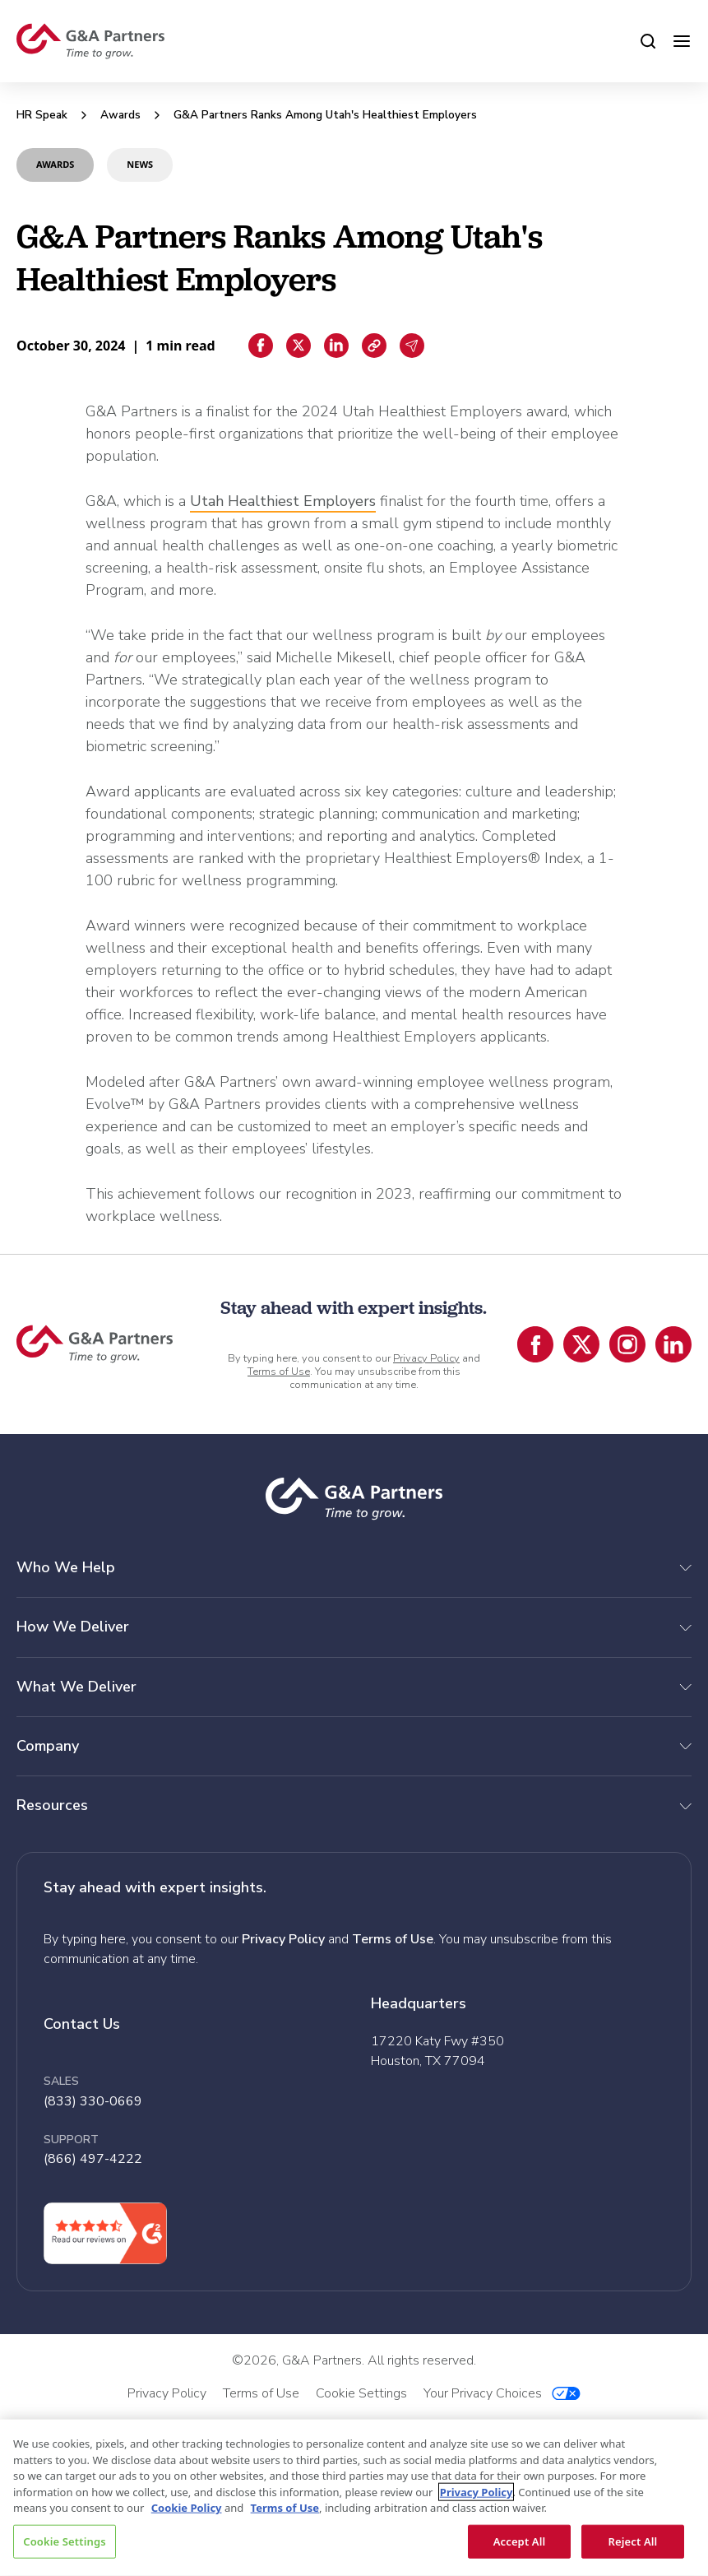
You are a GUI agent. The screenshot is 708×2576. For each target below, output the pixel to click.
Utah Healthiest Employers (283, 501)
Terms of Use (279, 1371)
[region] (354, 2498)
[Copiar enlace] (374, 345)
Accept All (519, 2540)
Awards (120, 115)
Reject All (633, 2540)
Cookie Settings (64, 2540)
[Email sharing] (412, 345)
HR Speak (41, 115)
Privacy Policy (426, 1358)
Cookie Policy (186, 2507)
